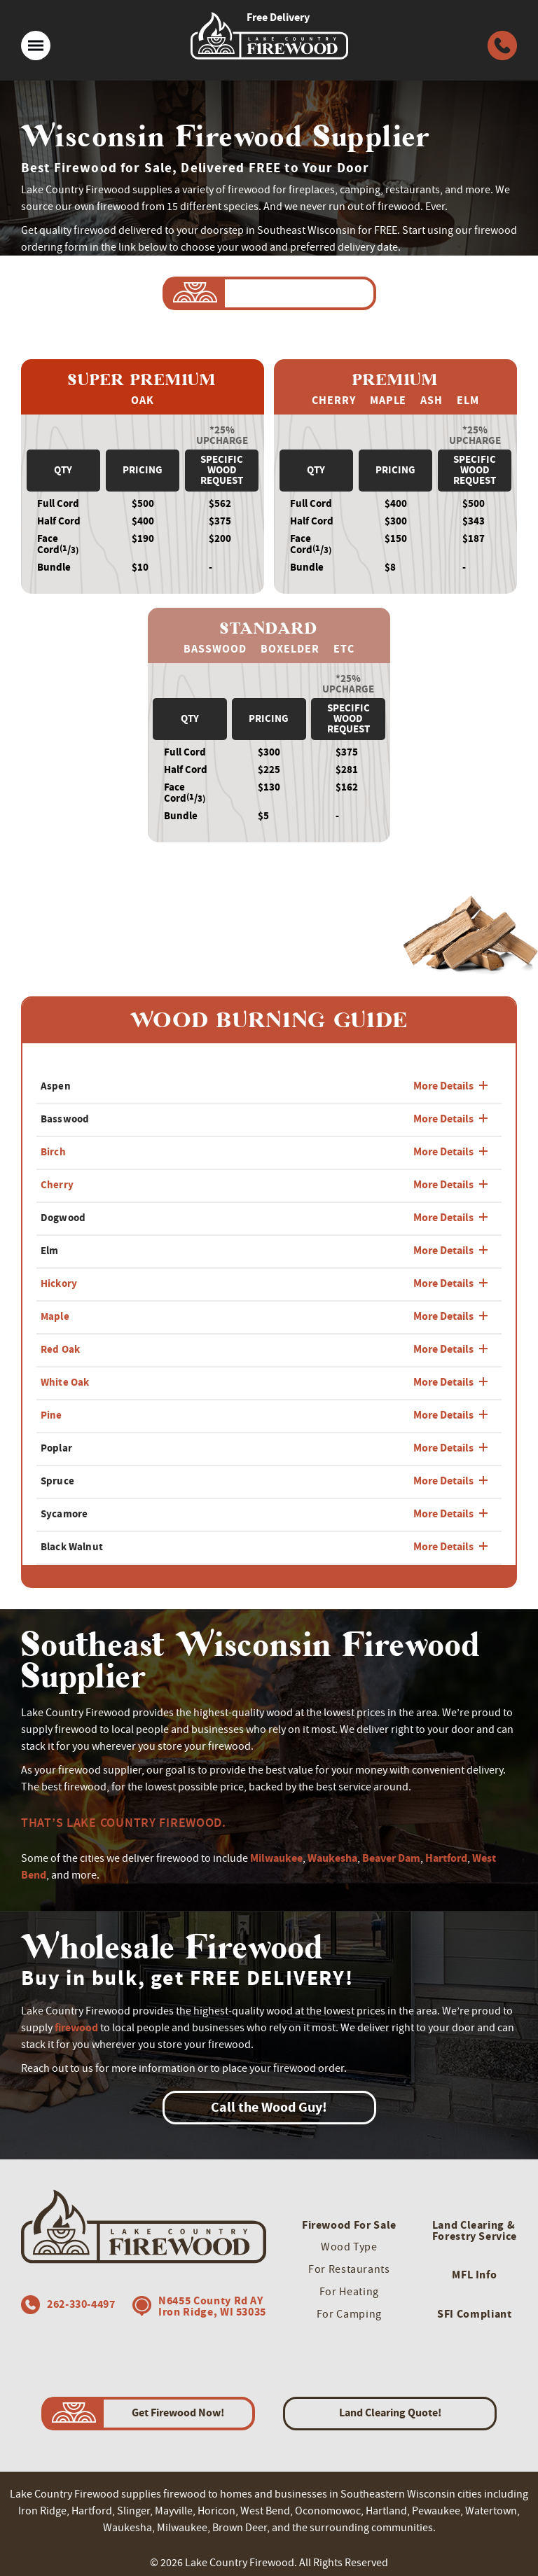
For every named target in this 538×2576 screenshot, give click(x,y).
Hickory (59, 1283)
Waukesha (332, 1858)
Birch (53, 1152)
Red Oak (60, 1349)
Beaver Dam (391, 1858)
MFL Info (474, 2274)
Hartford (446, 1858)
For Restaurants (349, 2269)
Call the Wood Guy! (269, 2107)
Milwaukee (276, 1858)
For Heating (349, 2292)
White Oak (65, 1382)
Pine (51, 1415)
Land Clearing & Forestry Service (474, 2230)
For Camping (349, 2314)
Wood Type (349, 2247)
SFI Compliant (474, 2313)
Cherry (57, 1185)
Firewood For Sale (349, 2225)
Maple (55, 1316)
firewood (76, 2027)
